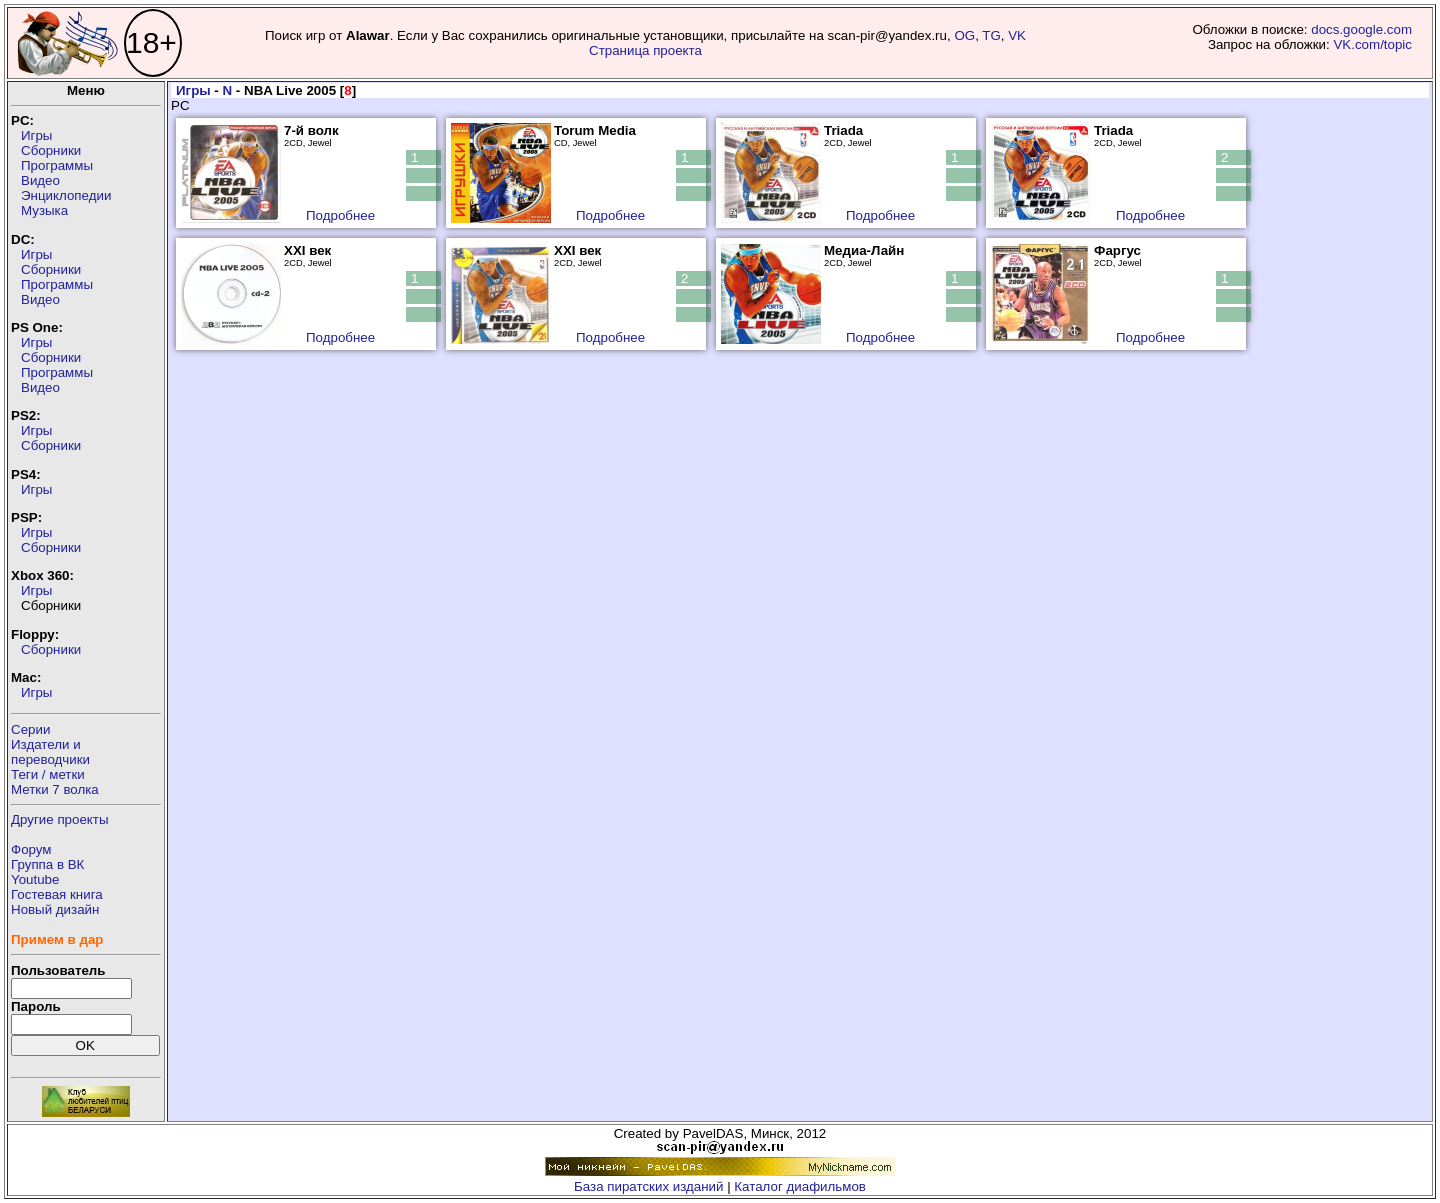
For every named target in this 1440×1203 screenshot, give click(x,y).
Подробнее (340, 215)
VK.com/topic (1372, 44)
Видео (40, 180)
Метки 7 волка (55, 789)
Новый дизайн (55, 909)
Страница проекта (645, 50)
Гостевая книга (57, 894)
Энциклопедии (66, 195)
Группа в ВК (47, 864)
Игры (36, 135)
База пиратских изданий (648, 1186)
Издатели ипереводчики (50, 752)
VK (1017, 35)
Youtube (35, 879)
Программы (57, 165)
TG (991, 35)
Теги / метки (48, 774)
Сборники (51, 150)
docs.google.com (1361, 29)
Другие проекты (60, 819)
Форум (31, 849)
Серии (30, 729)
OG (964, 35)
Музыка (44, 210)
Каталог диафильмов (800, 1186)
